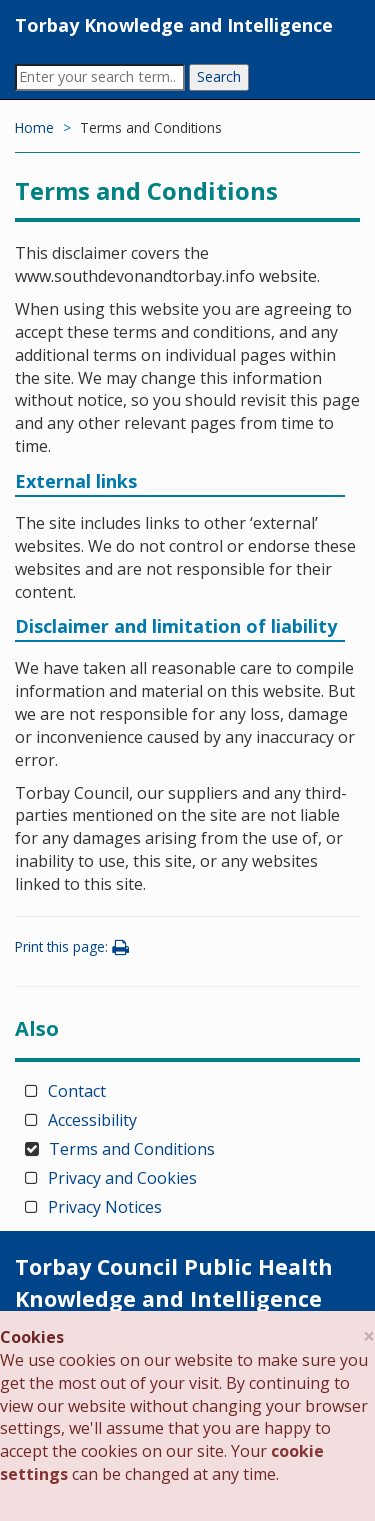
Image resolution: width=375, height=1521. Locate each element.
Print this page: (75, 946)
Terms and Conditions (132, 1149)
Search (219, 76)
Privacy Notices (105, 1207)
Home (34, 127)
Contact (77, 1091)
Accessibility (92, 1120)
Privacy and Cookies (122, 1178)
